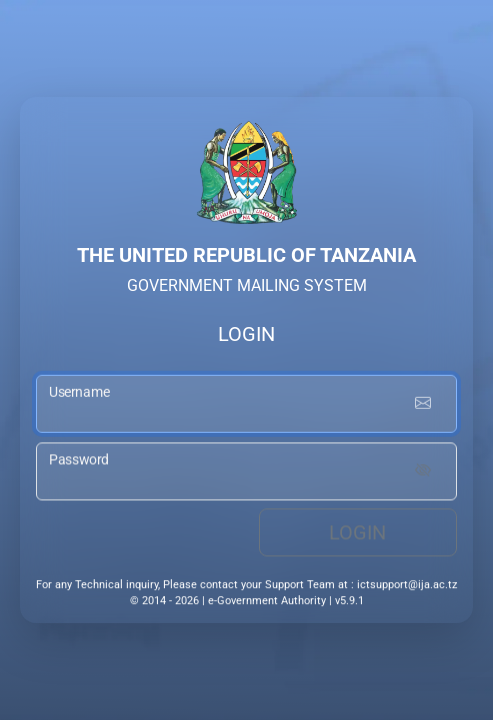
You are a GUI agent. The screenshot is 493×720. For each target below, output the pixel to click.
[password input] (246, 474)
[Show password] (423, 474)
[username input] (246, 406)
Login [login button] (357, 535)
